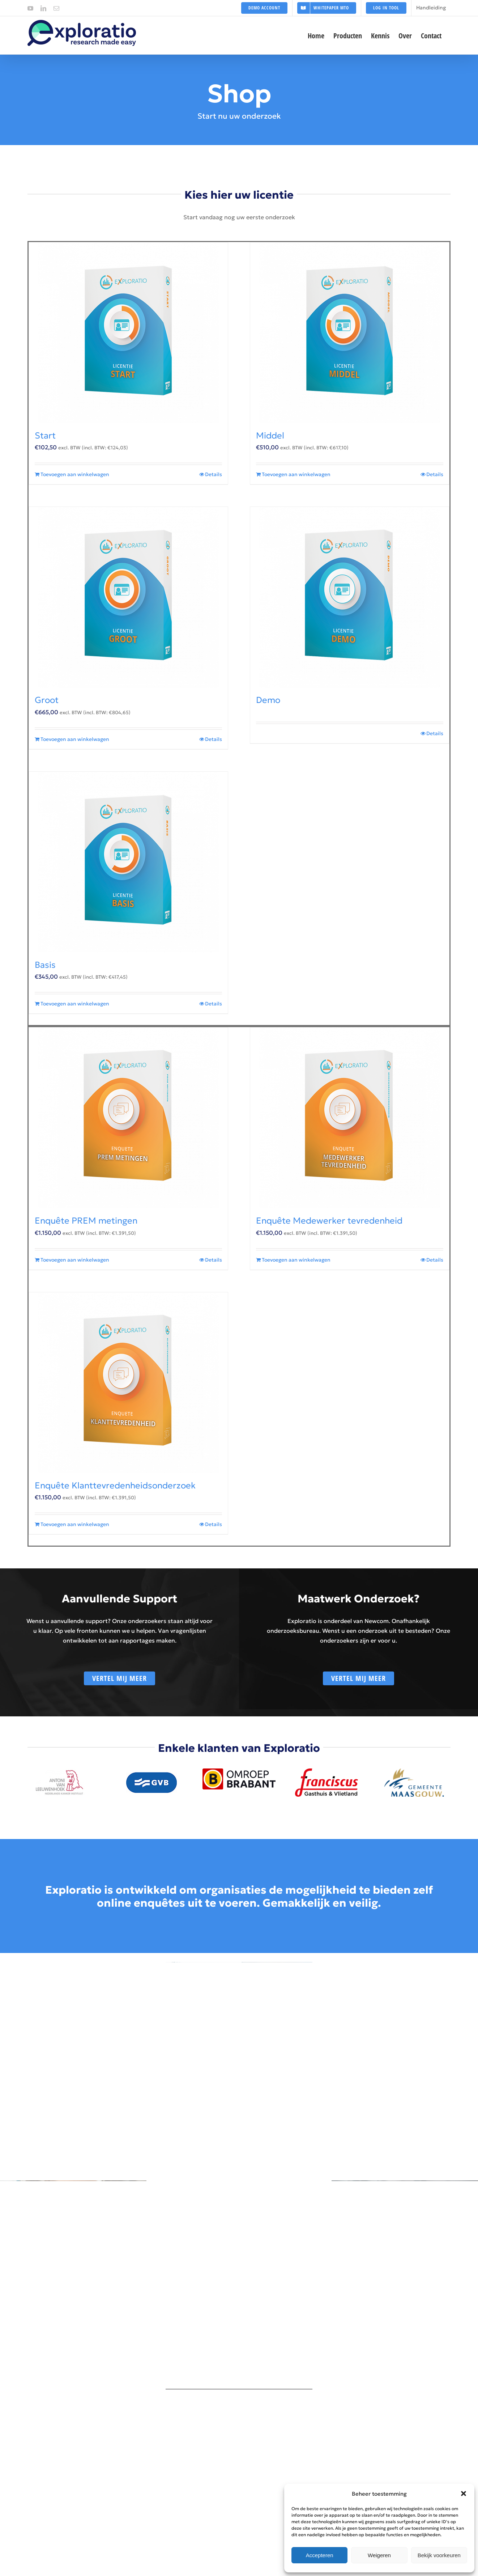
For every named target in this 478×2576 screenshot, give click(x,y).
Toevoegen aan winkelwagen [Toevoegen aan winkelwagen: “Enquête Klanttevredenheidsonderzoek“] (74, 1524)
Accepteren (319, 2555)
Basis (45, 964)
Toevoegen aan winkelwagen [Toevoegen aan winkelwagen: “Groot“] (74, 739)
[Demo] (349, 597)
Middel (270, 435)
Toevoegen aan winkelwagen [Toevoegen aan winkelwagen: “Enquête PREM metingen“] (74, 1260)
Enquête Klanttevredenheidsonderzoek (115, 1485)
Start (45, 435)
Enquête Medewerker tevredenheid (329, 1220)
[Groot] (128, 597)
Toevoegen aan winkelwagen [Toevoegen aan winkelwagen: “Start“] (74, 474)
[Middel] (349, 332)
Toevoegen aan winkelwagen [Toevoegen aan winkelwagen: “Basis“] (74, 1003)
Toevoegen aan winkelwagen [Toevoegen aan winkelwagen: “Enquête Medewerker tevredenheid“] (296, 1260)
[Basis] (128, 862)
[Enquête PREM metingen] (128, 1118)
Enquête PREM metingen (86, 1220)
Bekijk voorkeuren (439, 2555)
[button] (463, 2493)
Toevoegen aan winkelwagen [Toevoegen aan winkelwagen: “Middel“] (296, 474)
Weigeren (379, 2555)
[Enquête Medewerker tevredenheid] (349, 1118)
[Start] (128, 332)
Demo (268, 700)
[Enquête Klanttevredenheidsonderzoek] (128, 1382)
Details (213, 474)
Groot (47, 700)
